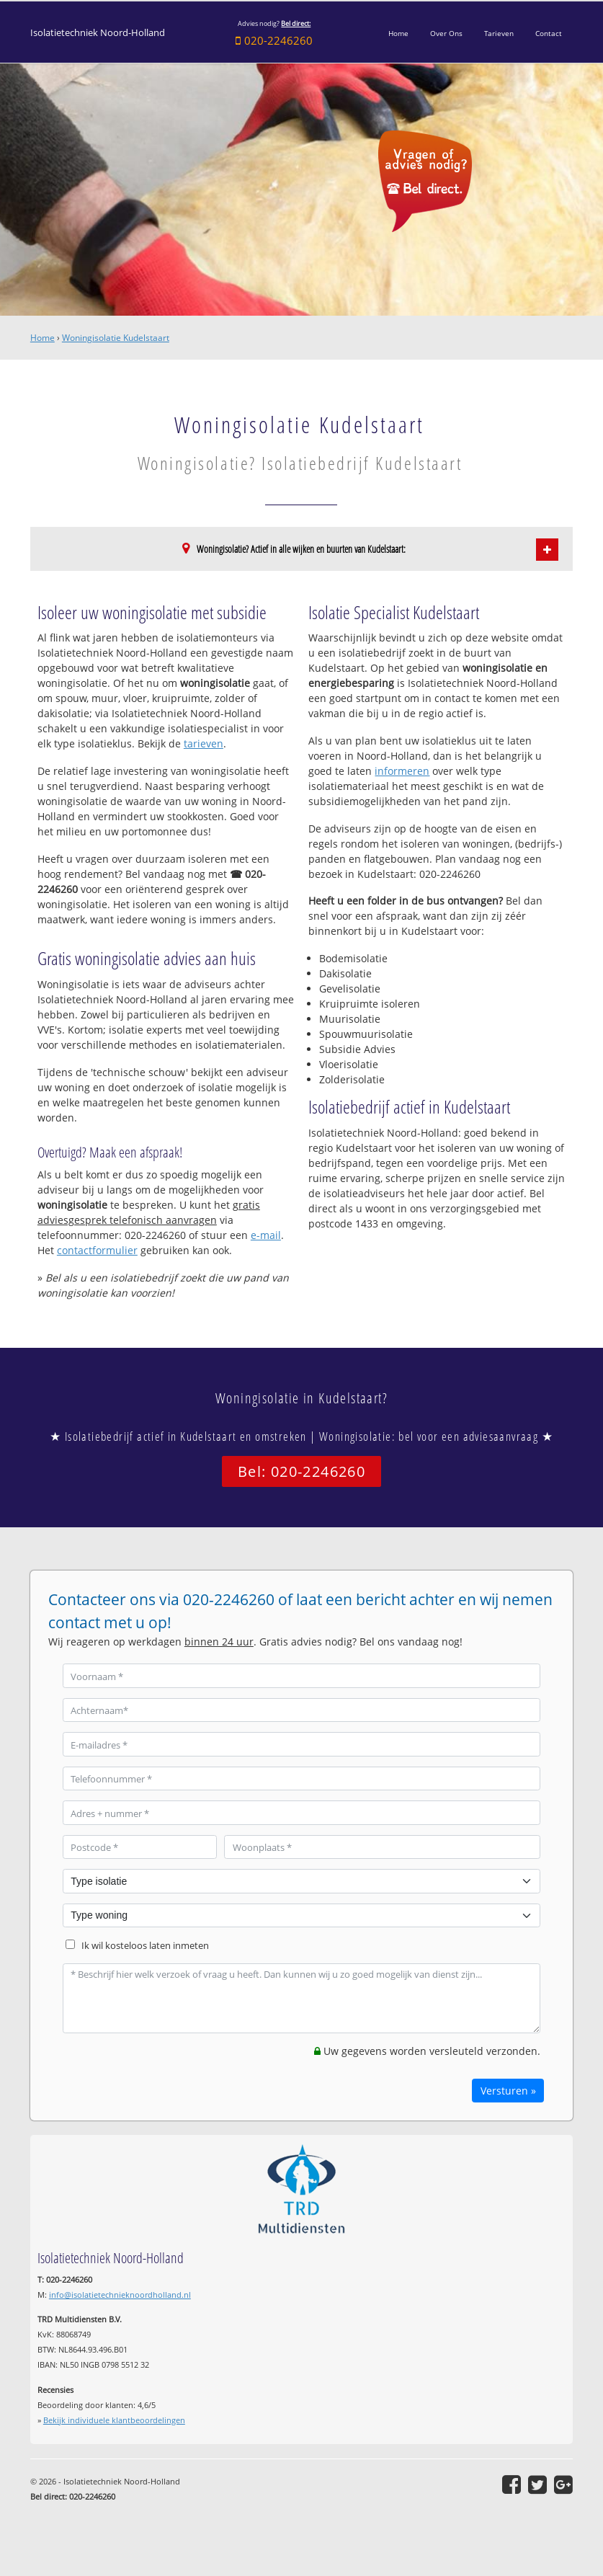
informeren (402, 771)
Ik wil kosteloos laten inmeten (145, 1946)
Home (42, 338)
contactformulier (97, 1250)
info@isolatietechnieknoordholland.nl (120, 2294)
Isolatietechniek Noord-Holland (97, 33)
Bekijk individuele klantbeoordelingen (114, 2420)
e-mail (266, 1235)
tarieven (203, 743)
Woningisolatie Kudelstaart (115, 338)
